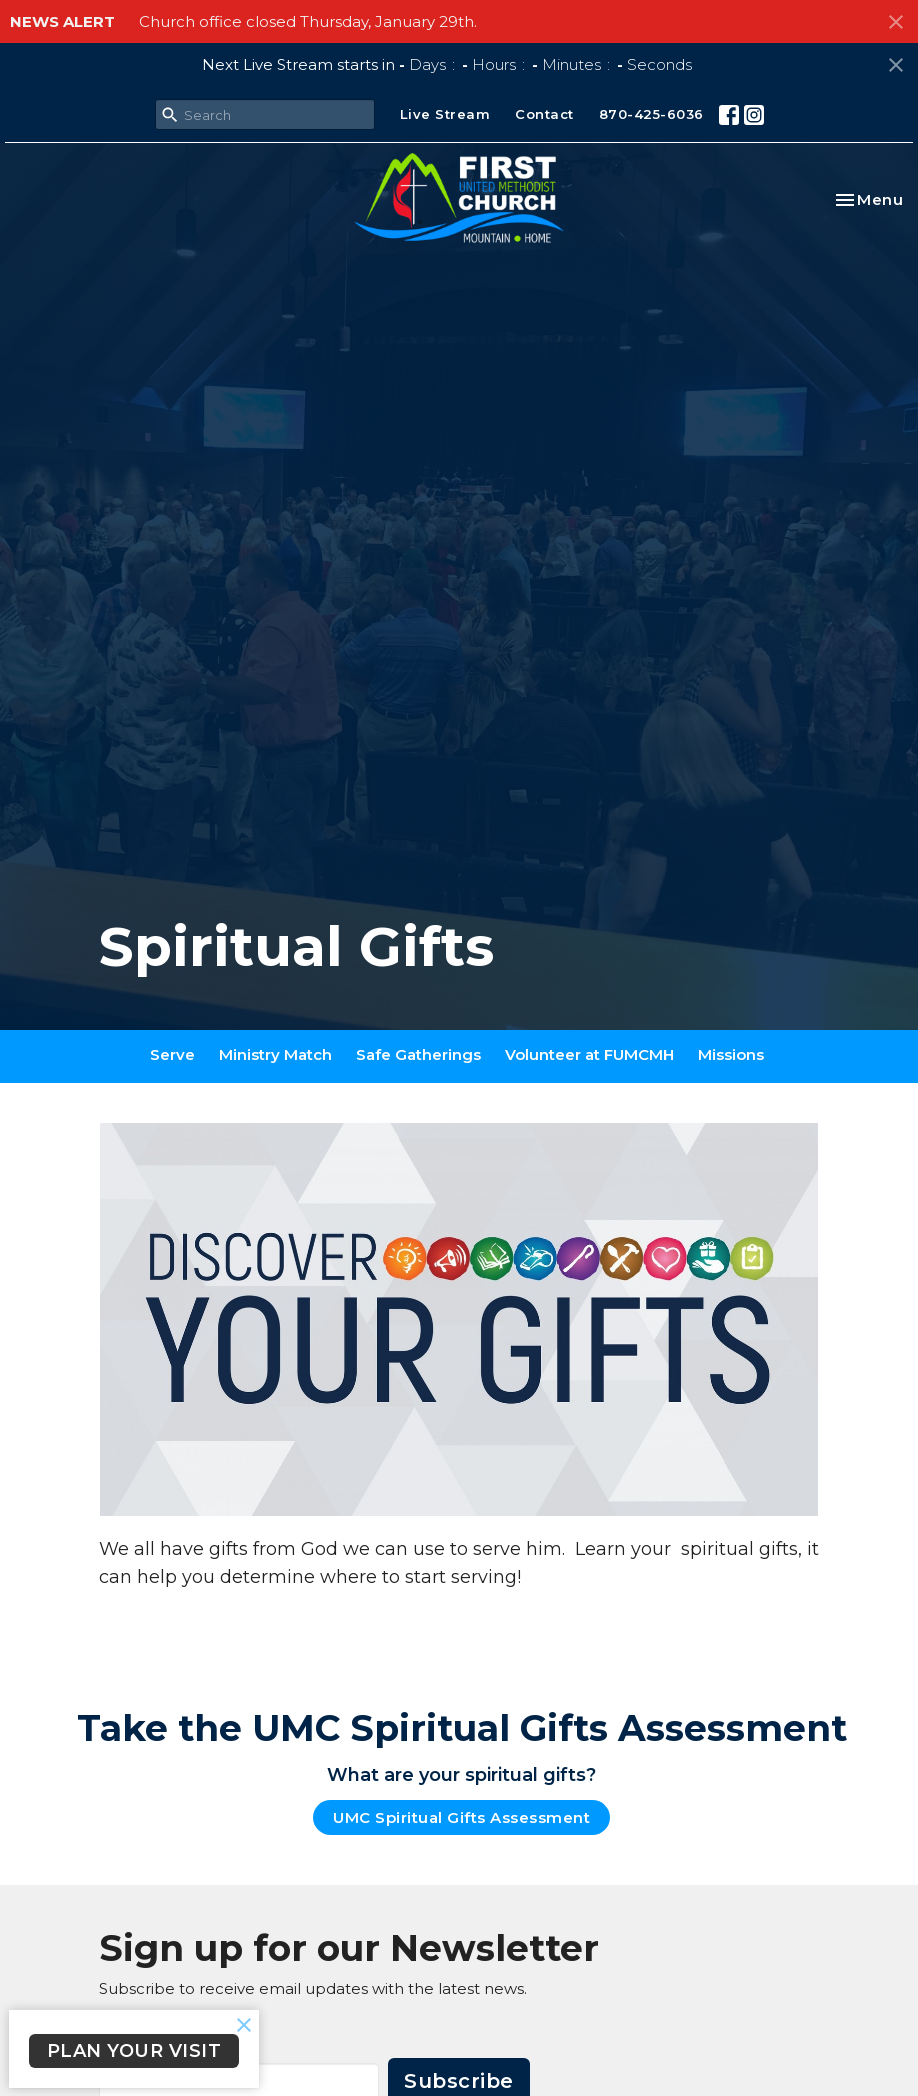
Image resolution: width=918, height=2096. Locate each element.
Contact (544, 114)
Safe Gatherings (418, 1054)
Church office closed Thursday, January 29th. (308, 21)
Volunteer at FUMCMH (589, 1054)
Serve (172, 1054)
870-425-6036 (651, 114)
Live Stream (445, 114)
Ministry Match (275, 1054)
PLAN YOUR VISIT (134, 2051)
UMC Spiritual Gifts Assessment (461, 1817)
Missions (731, 1054)
